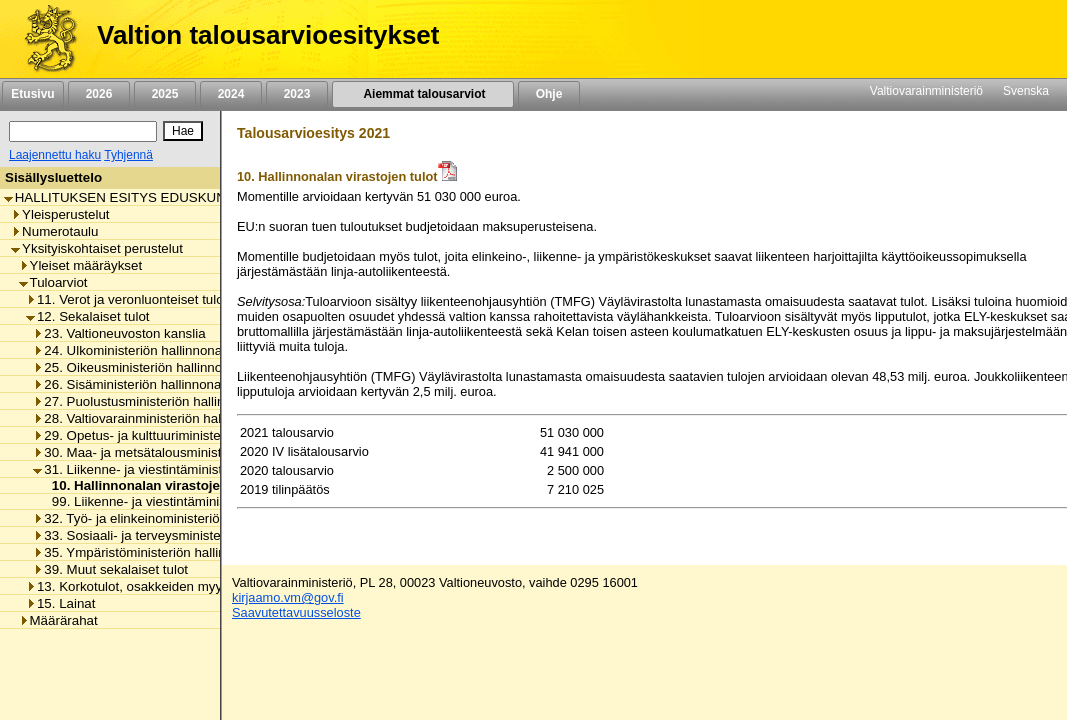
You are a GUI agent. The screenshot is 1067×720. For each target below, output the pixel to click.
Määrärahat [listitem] (58, 620)
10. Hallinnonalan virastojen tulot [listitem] (151, 485)
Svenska (1026, 91)
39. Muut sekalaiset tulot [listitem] (110, 569)
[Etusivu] (43, 39)
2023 (297, 94)
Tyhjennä (128, 155)
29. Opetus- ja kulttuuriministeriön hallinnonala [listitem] (175, 435)
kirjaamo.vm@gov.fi (288, 597)
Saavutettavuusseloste (296, 612)
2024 (231, 94)
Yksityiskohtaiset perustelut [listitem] (97, 248)
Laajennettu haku (55, 155)
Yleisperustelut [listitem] (60, 214)
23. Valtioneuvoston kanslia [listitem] (119, 333)
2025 (165, 94)
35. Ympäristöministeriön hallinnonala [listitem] (149, 552)
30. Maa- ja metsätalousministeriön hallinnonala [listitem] (179, 452)
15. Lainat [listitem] (61, 603)
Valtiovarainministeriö (926, 91)
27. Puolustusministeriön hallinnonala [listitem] (148, 401)
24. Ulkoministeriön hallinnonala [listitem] (132, 350)
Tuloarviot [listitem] (53, 282)
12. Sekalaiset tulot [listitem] (88, 316)
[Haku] (83, 131)
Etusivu (32, 94)
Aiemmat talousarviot (423, 94)
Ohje (549, 94)
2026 (99, 94)
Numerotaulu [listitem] (54, 231)
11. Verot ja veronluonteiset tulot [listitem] (126, 299)
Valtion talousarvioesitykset (268, 35)
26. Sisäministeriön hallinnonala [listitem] (132, 384)
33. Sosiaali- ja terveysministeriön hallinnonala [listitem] (175, 535)
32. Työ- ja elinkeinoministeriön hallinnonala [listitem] (167, 518)
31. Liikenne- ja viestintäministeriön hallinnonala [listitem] (179, 469)
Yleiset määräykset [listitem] (81, 265)
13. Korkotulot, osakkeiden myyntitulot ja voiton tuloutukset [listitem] (204, 586)
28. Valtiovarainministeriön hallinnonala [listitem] (153, 418)
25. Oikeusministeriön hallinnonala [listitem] (140, 367)
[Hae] (183, 131)
